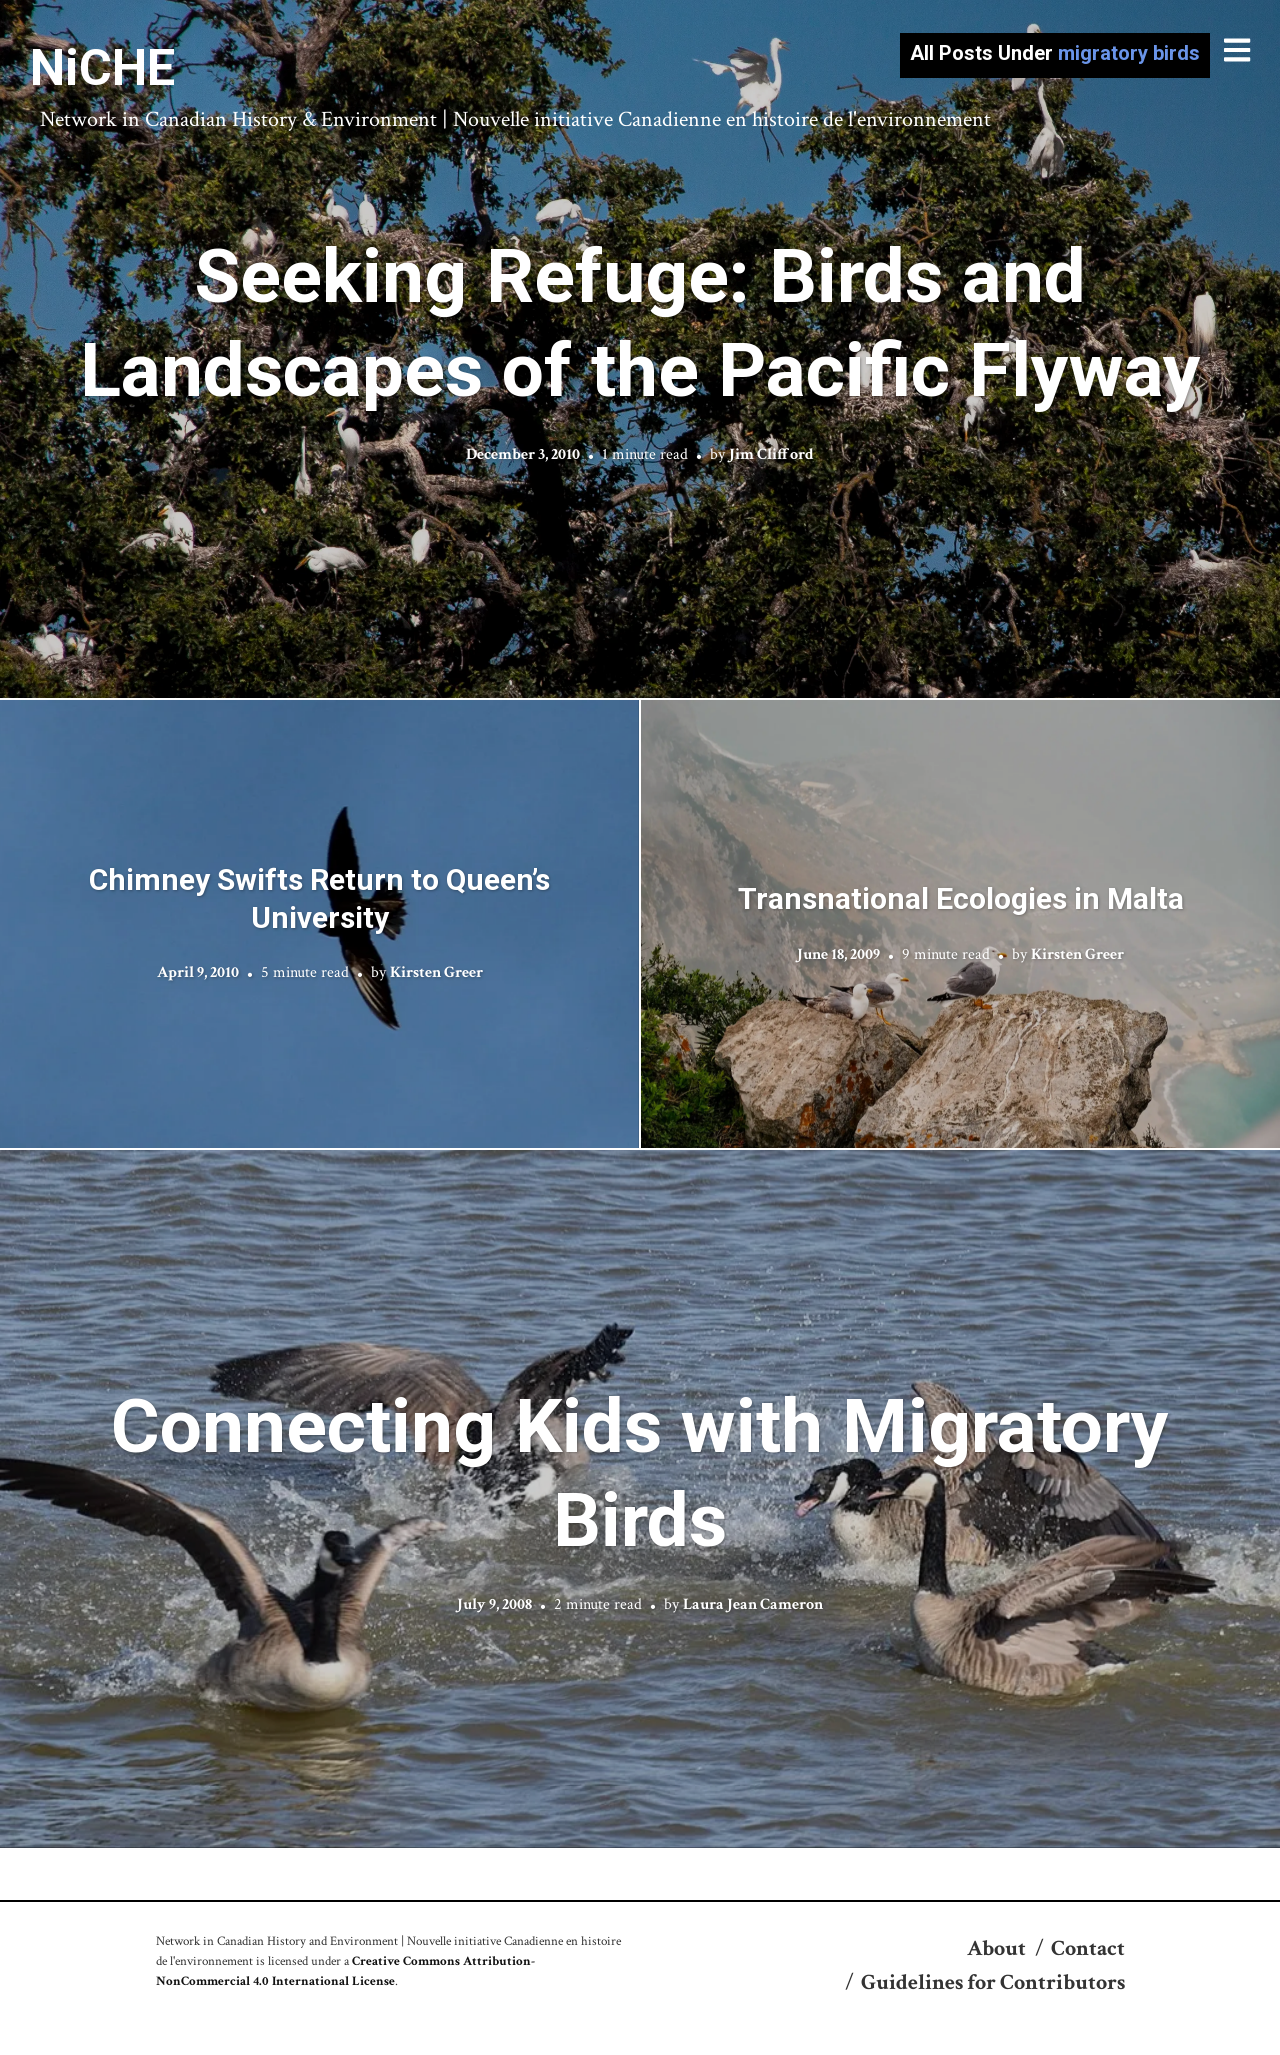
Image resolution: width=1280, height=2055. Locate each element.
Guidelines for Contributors (993, 1982)
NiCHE (102, 68)
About (996, 1948)
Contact (1088, 1948)
